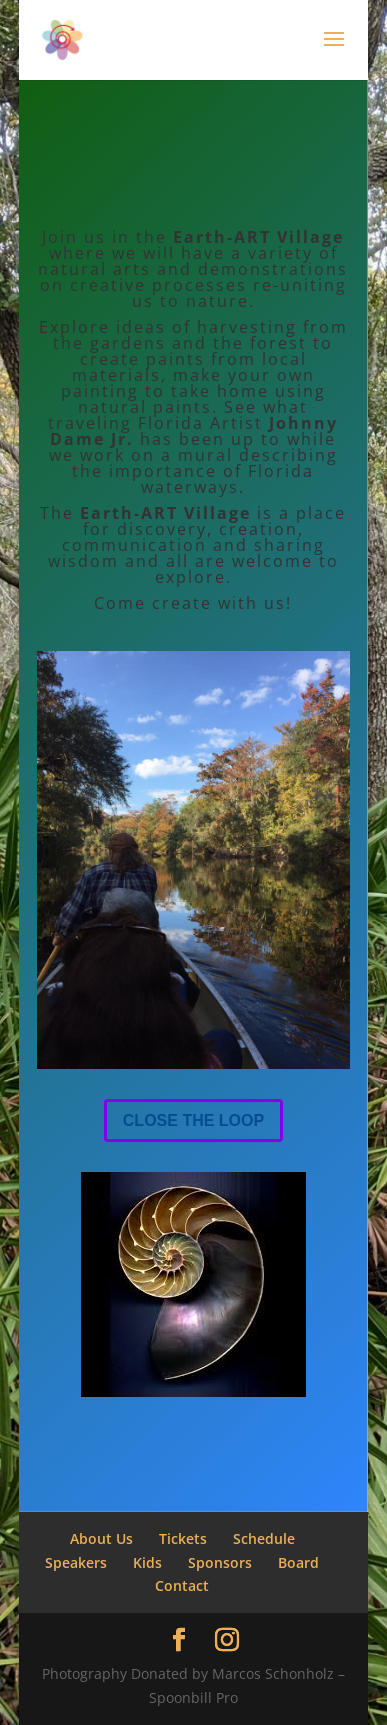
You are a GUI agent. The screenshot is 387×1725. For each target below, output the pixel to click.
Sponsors (220, 1562)
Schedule (264, 1538)
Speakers (76, 1562)
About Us (101, 1538)
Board (298, 1562)
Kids (147, 1562)
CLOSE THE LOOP (193, 1120)
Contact (182, 1585)
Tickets (183, 1538)
